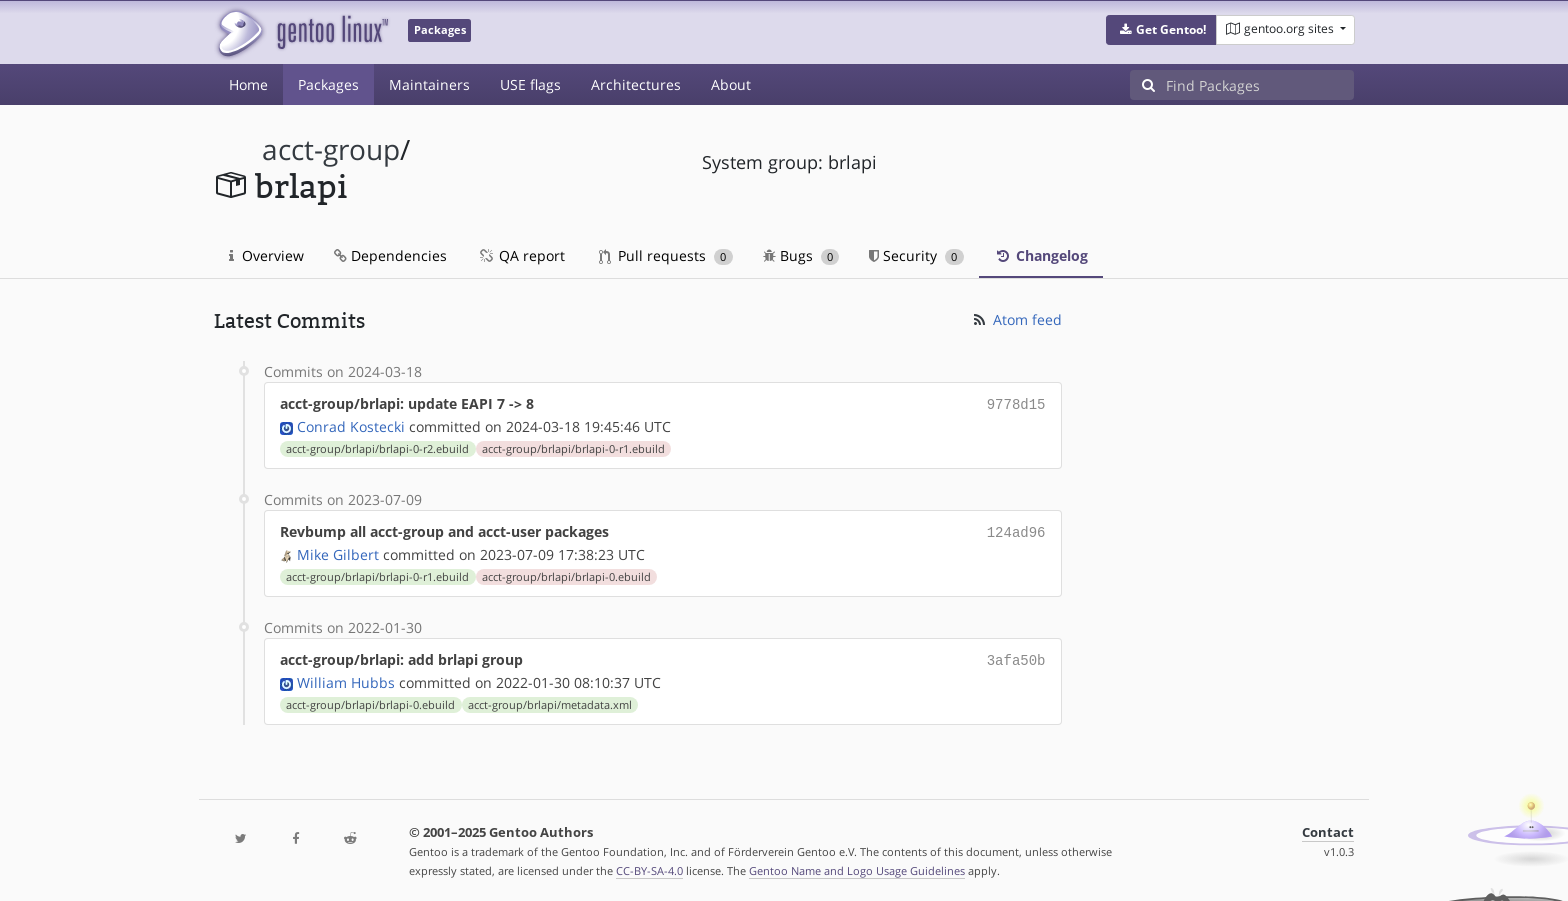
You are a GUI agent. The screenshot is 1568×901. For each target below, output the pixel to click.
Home (248, 84)
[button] (1161, 30)
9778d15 (1016, 403)
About (731, 84)
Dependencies (390, 255)
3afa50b (1016, 655)
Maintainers (429, 84)
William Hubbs (346, 676)
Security (916, 255)
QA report (521, 255)
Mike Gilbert (338, 550)
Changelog (1041, 255)
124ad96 (1016, 529)
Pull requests (666, 255)
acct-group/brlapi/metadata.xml (550, 699)
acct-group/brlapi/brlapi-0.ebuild (566, 573)
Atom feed (1016, 319)
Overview (266, 255)
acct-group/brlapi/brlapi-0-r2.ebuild (377, 447)
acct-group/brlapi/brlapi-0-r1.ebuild (573, 447)
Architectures (636, 84)
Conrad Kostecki (351, 424)
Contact (1328, 826)
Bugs (801, 255)
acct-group (331, 149)
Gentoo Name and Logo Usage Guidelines (857, 864)
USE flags (530, 84)
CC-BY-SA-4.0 (649, 864)
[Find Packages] (1260, 85)
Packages (328, 84)
